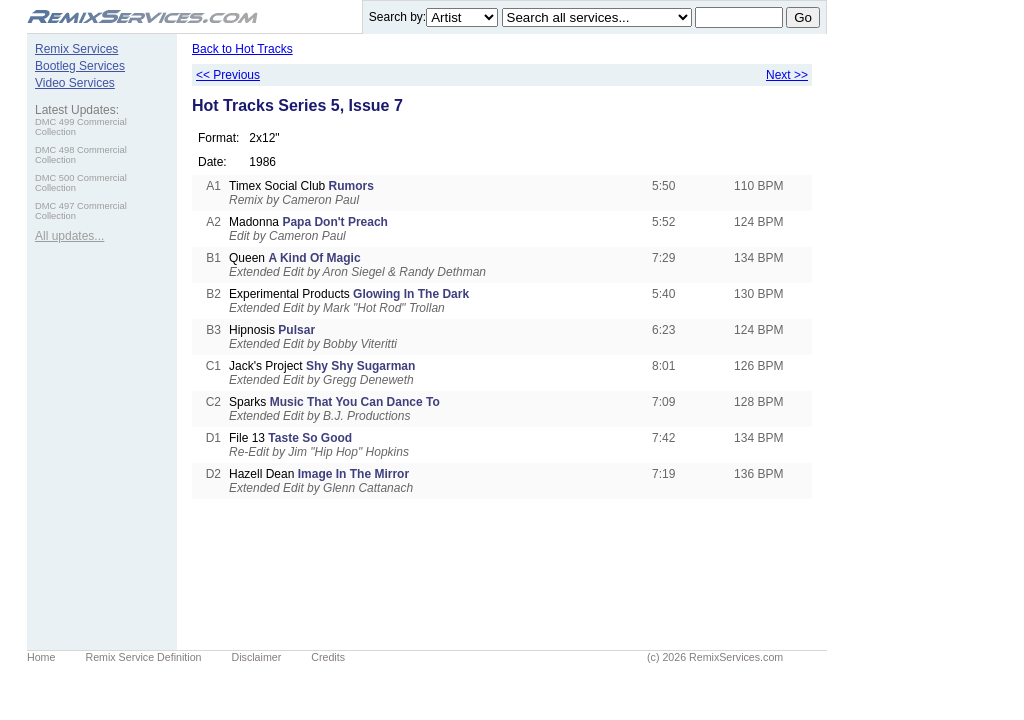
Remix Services (76, 49)
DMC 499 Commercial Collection (81, 127)
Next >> (787, 75)
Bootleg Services (80, 66)
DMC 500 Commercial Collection (81, 183)
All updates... (69, 236)
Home (41, 657)
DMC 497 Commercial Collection (81, 211)
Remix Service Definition (143, 657)
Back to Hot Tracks (242, 49)
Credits (328, 657)
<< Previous (228, 75)
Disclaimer (257, 657)
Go (803, 17)
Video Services (75, 83)
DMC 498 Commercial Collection (81, 155)
